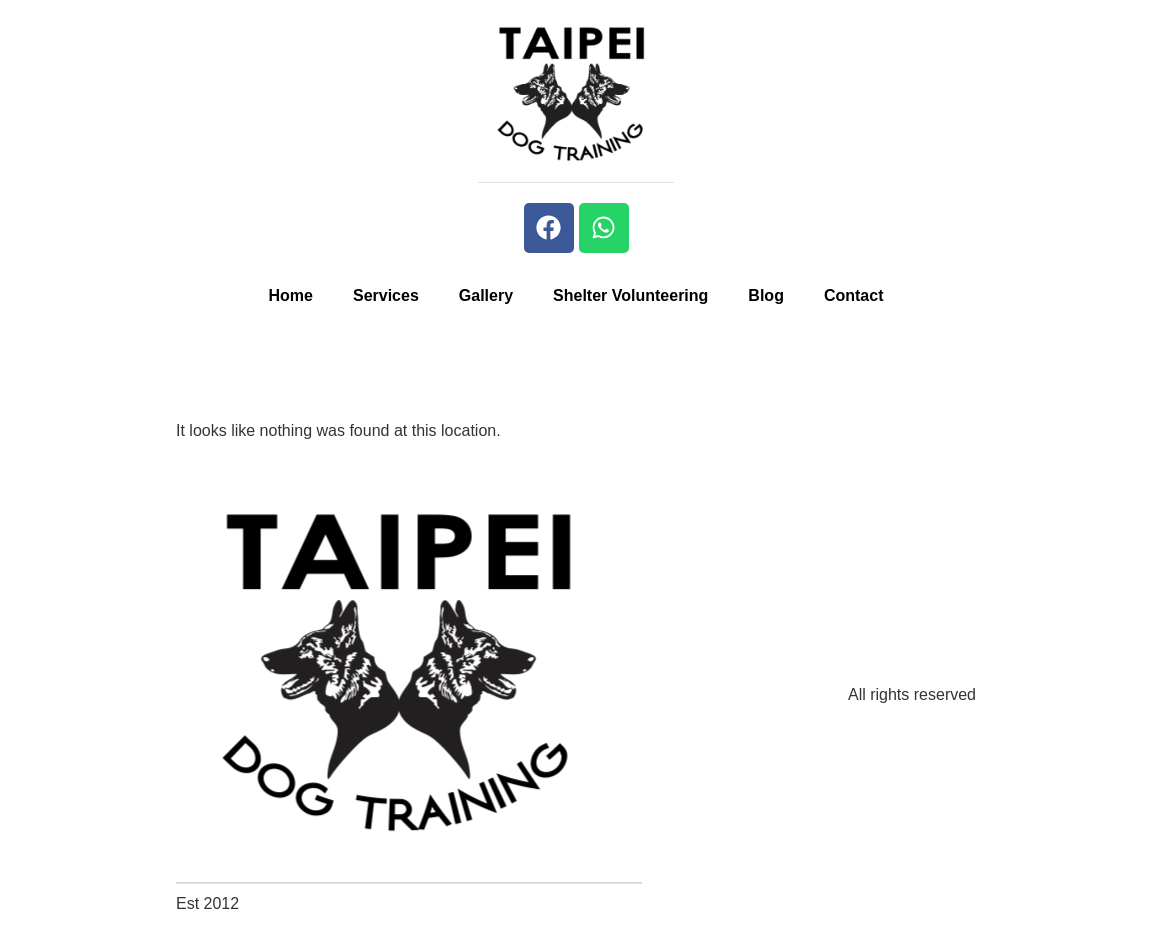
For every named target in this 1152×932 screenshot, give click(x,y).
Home (291, 295)
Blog (766, 295)
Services (386, 295)
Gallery (486, 295)
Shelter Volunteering (630, 295)
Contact (854, 295)
